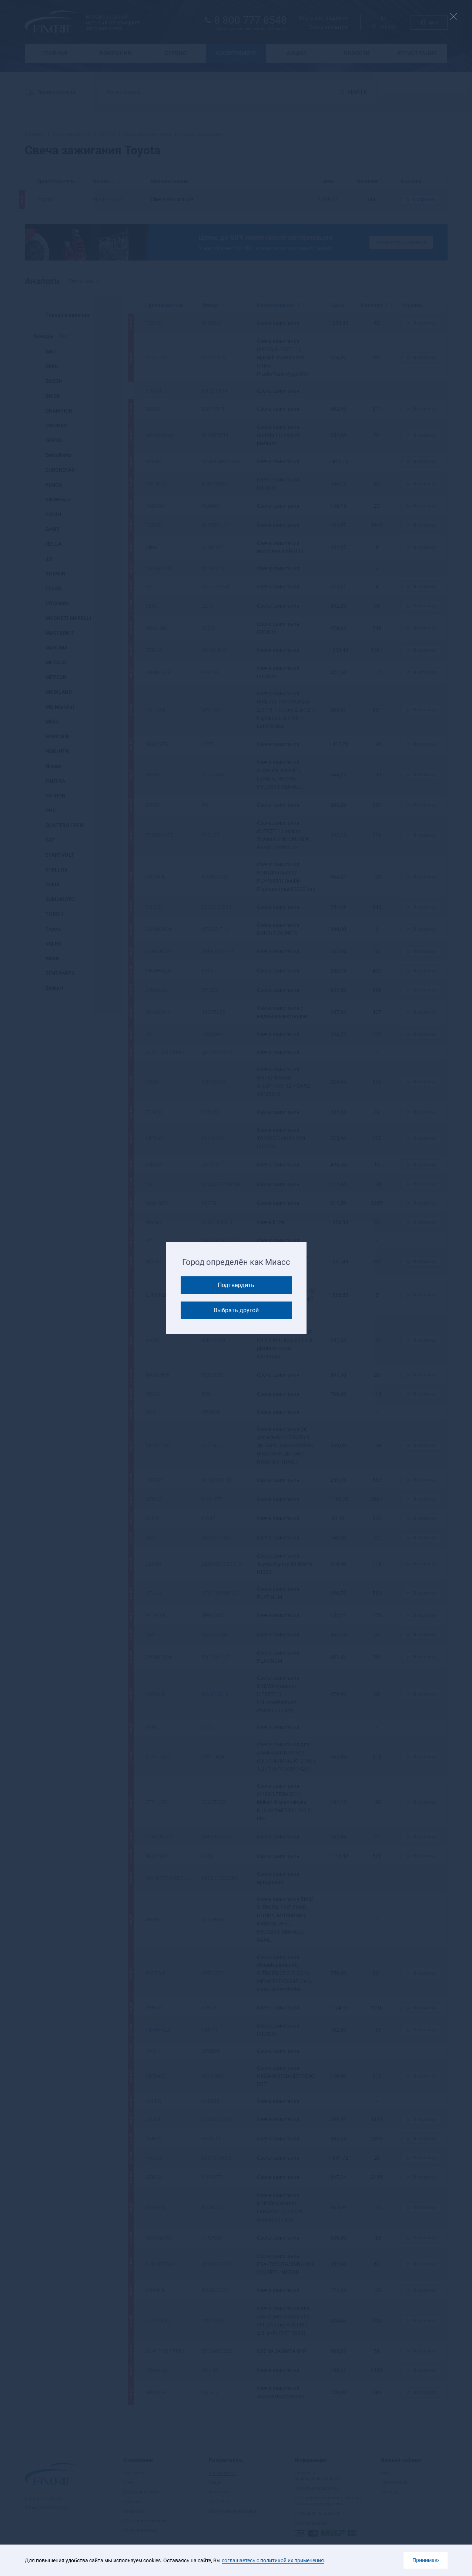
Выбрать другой (236, 1310)
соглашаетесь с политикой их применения (273, 2560)
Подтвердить (236, 1285)
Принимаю (425, 2560)
